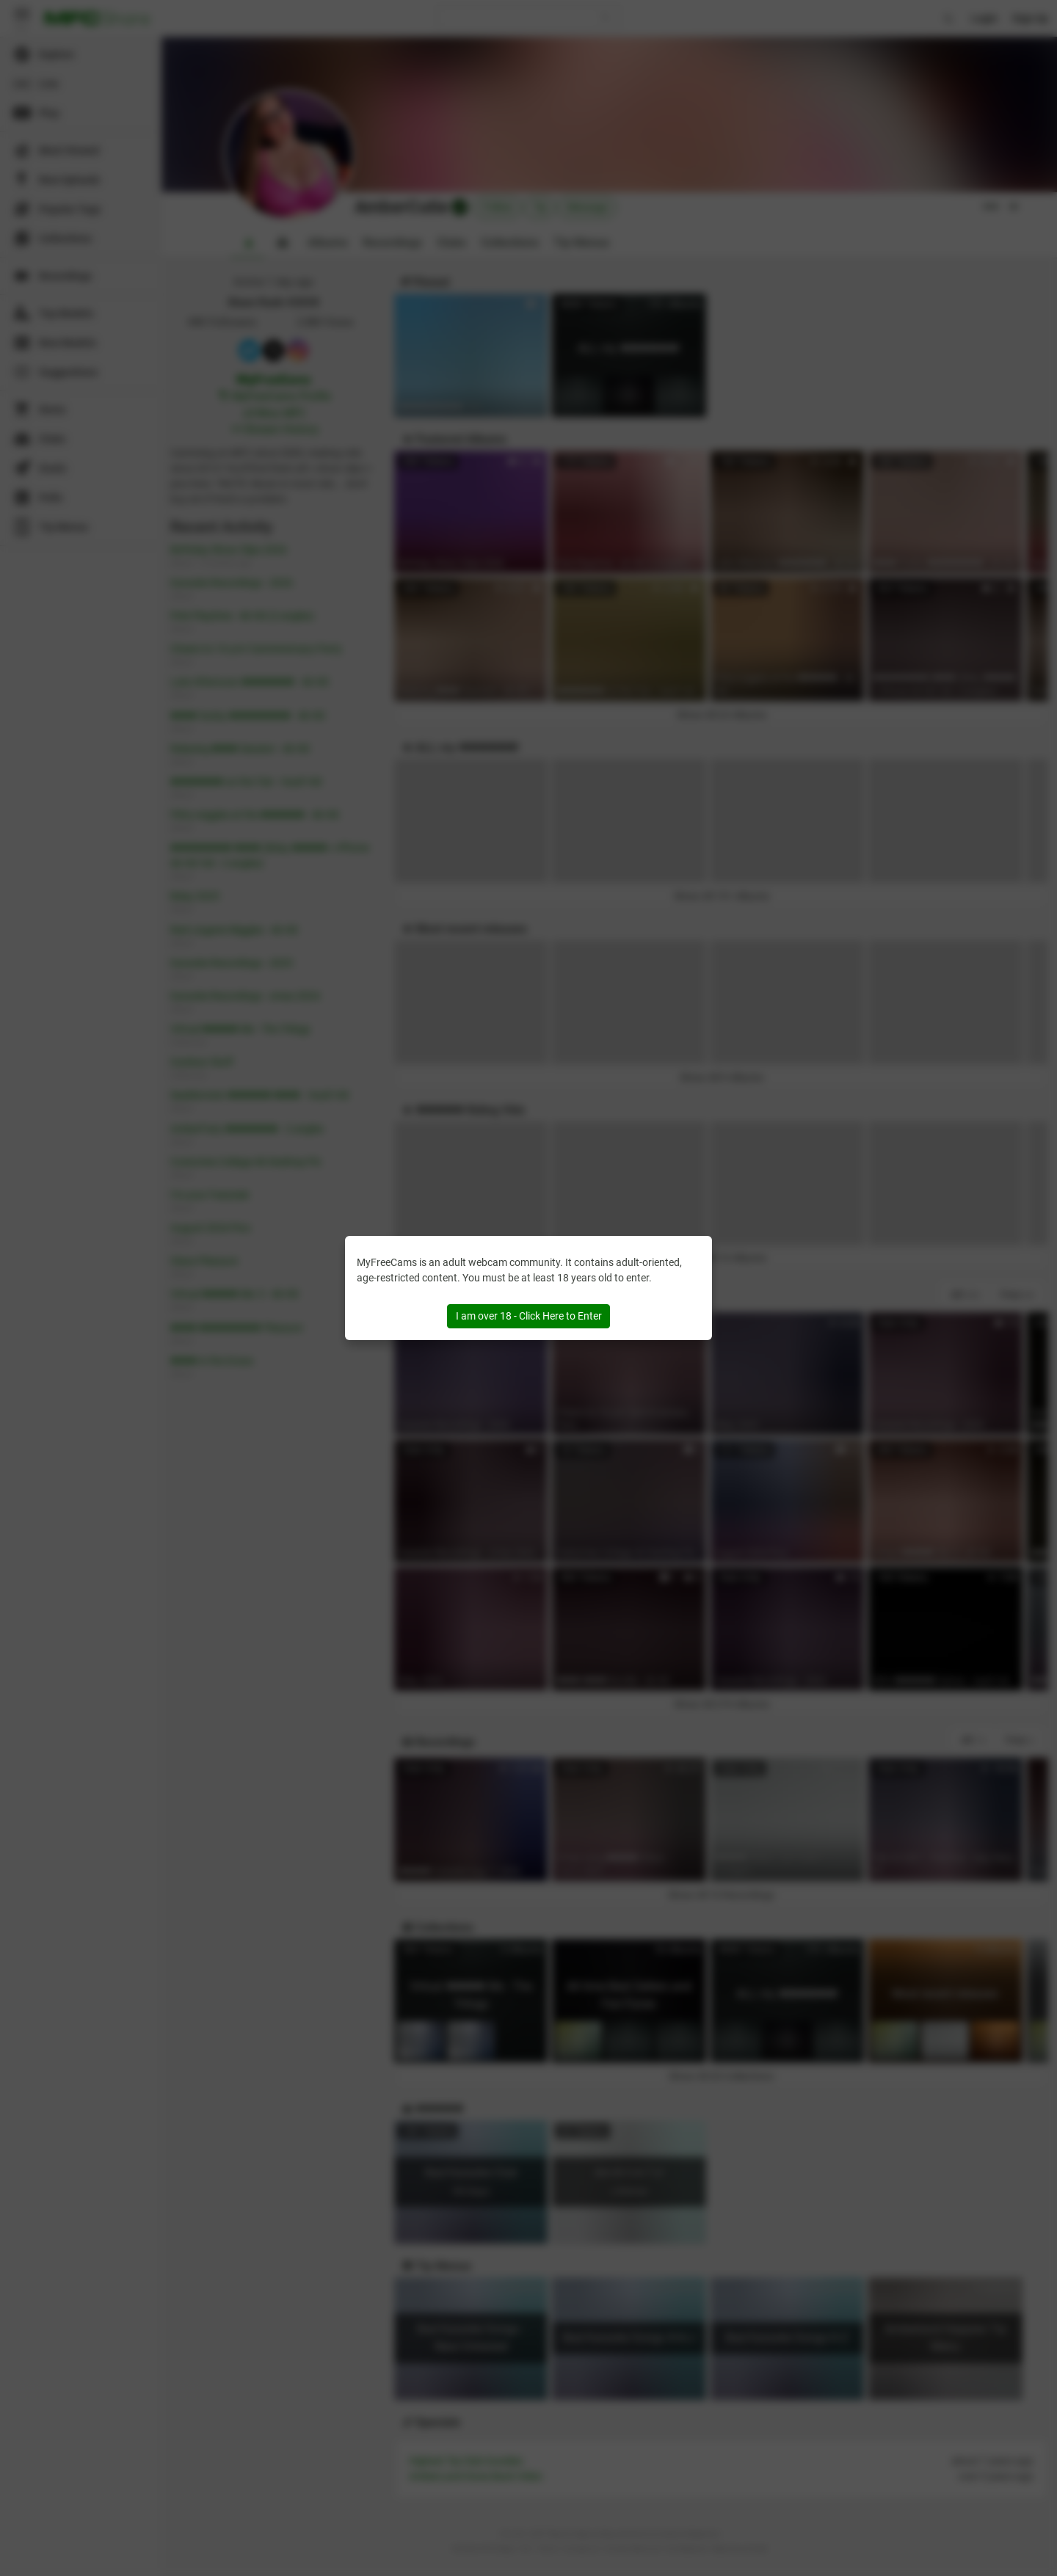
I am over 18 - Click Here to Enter (529, 1316)
